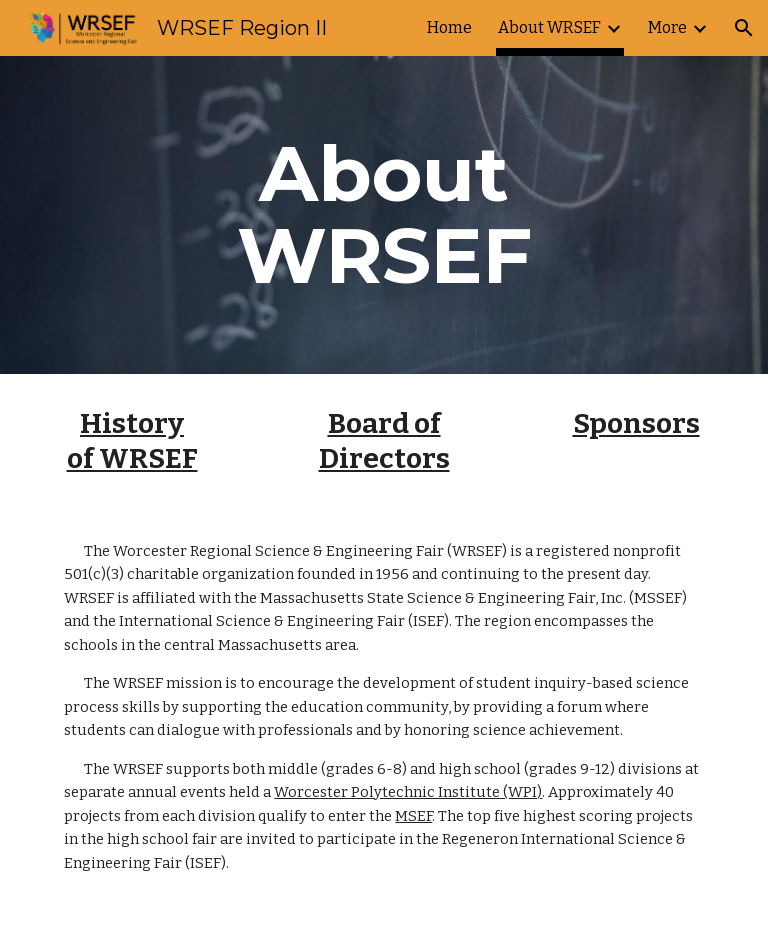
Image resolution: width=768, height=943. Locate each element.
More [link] (667, 27)
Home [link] (449, 27)
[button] (744, 28)
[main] (383, 215)
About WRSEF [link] (549, 27)
